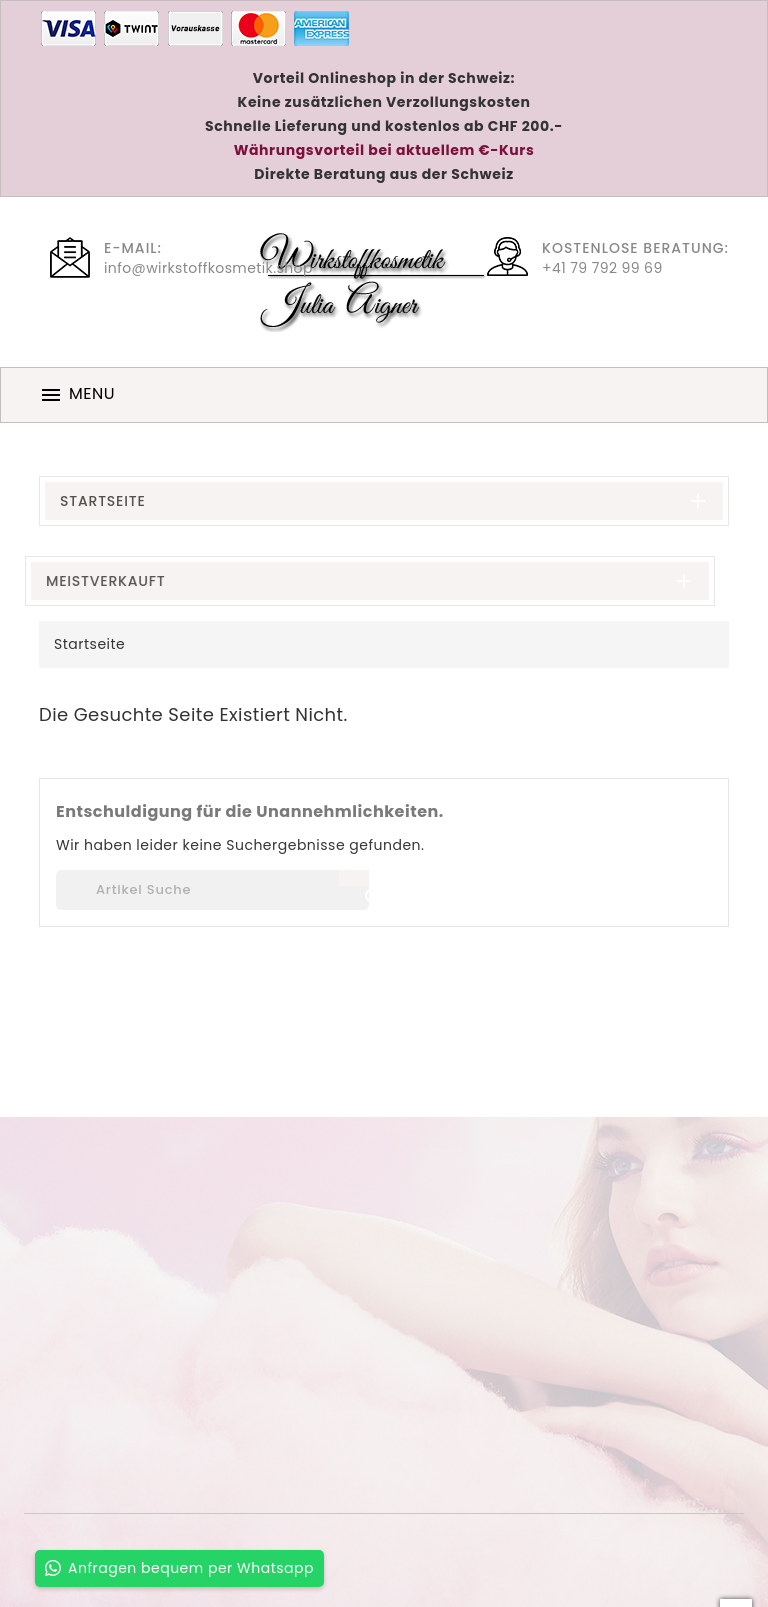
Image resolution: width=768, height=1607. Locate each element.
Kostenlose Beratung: (635, 248)
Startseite (103, 501)
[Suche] (212, 890)
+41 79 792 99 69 (602, 268)
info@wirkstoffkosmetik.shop (208, 268)
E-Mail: (133, 248)
